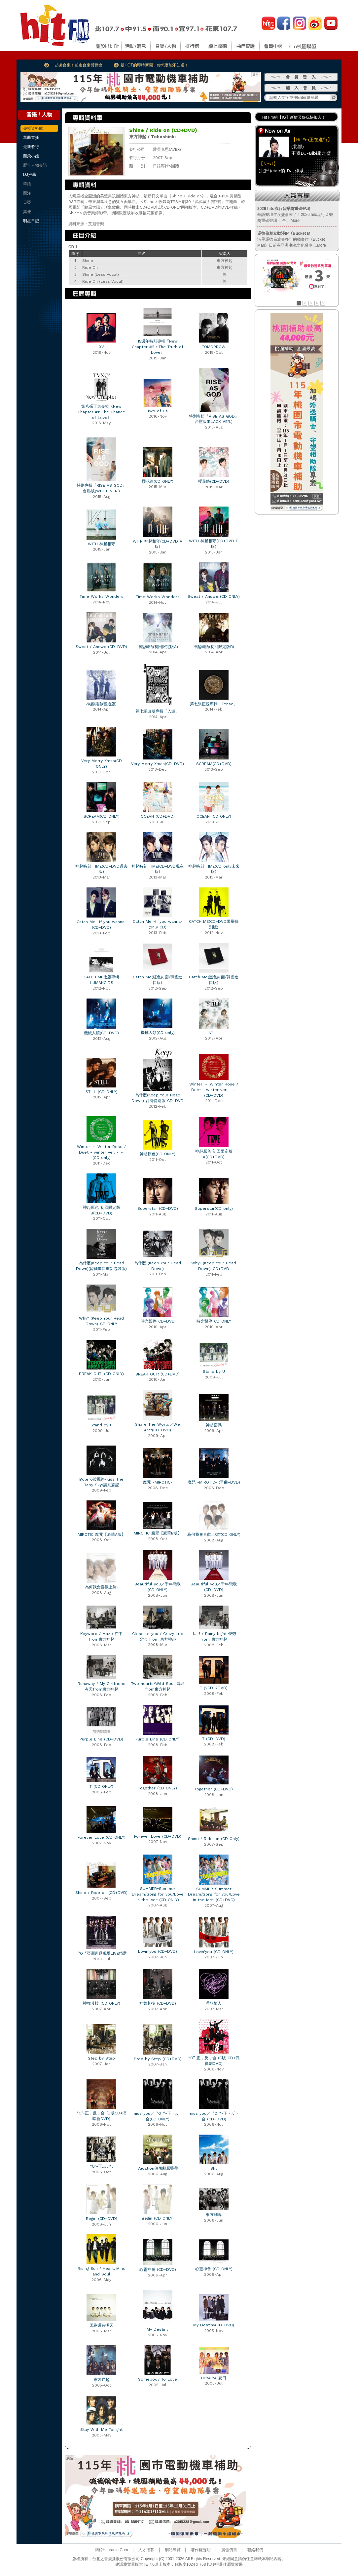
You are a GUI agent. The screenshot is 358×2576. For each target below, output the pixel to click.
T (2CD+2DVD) (214, 1688)
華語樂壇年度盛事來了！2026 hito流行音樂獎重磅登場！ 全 (295, 214)
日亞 (27, 202)
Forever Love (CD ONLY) (101, 1837)
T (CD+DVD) (213, 1739)
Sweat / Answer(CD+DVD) (101, 646)
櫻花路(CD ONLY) (157, 481)
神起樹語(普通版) (101, 704)
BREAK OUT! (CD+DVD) (157, 1374)
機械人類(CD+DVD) (101, 1033)
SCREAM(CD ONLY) (102, 816)
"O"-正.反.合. (101, 2166)
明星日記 (31, 221)
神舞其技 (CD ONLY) (101, 2003)
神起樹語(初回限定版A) (157, 646)
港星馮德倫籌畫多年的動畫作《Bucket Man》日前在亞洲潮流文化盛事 (291, 239)
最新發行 (31, 146)
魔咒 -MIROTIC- (157, 1482)
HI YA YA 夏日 (213, 2378)
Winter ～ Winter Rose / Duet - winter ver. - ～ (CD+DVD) (213, 1090)
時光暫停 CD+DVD (158, 1321)
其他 (27, 211)
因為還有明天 (101, 2325)
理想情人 (214, 2003)
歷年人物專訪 (35, 165)
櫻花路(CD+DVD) (213, 481)
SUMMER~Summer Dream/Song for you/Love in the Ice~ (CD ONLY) (158, 1894)
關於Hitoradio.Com (111, 2550)
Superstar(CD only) (214, 1208)
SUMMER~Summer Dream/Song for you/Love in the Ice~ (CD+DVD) (214, 1894)
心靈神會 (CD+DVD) (157, 2269)
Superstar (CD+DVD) (157, 1208)
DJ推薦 (29, 174)
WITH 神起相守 (101, 544)
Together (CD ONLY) (157, 1788)
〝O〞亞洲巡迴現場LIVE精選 (101, 1953)
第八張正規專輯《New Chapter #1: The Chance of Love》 (101, 412)
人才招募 (146, 2550)
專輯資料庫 (33, 128)
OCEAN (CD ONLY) (214, 816)
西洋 (27, 193)
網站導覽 (173, 2550)
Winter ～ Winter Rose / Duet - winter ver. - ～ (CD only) (101, 1152)
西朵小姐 (31, 156)
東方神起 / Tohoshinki (152, 136)
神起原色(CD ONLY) (157, 1154)
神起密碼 (214, 1425)
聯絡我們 (255, 2550)
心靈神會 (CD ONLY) (214, 2269)
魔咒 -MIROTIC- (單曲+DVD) (214, 1482)
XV (101, 347)
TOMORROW (214, 347)
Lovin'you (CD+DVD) (157, 1951)
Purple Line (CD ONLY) (157, 1739)
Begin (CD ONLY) (158, 2218)
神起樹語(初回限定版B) (213, 646)
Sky (213, 2168)
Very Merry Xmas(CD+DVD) (157, 763)
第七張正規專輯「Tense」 (213, 704)
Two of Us (157, 411)
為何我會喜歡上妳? (101, 1587)
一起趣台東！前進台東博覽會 (76, 65)
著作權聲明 (201, 2550)
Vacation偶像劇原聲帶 (157, 2168)
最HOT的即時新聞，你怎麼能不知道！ (154, 65)
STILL (213, 1033)
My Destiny (157, 2329)
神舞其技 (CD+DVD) (157, 2003)
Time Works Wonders (102, 596)
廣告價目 (229, 2550)
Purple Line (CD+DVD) (101, 1739)
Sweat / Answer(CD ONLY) (214, 596)
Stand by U (214, 1371)
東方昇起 (101, 2379)
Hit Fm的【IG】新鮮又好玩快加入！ (294, 117)
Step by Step (101, 2058)
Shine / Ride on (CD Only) (213, 1838)
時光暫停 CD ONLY (214, 1321)
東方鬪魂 (214, 2214)
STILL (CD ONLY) (102, 1091)
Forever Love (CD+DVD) (157, 1836)
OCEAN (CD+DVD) (158, 816)
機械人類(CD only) (158, 1032)
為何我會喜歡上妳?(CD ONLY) (213, 1534)
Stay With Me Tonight (101, 2429)
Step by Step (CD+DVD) (158, 2059)
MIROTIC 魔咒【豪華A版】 (101, 1534)
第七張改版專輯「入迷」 (157, 711)
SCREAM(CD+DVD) (214, 763)
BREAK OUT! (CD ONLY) (101, 1373)
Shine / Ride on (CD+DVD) (101, 1892)
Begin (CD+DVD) (101, 2218)
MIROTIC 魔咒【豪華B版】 (158, 1533)
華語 (27, 184)
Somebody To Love (157, 2379)
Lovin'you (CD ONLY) (213, 1951)
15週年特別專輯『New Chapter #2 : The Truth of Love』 (157, 347)
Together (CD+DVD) (214, 1789)
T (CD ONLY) (101, 1786)
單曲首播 (31, 137)
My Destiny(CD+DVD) (213, 2325)
